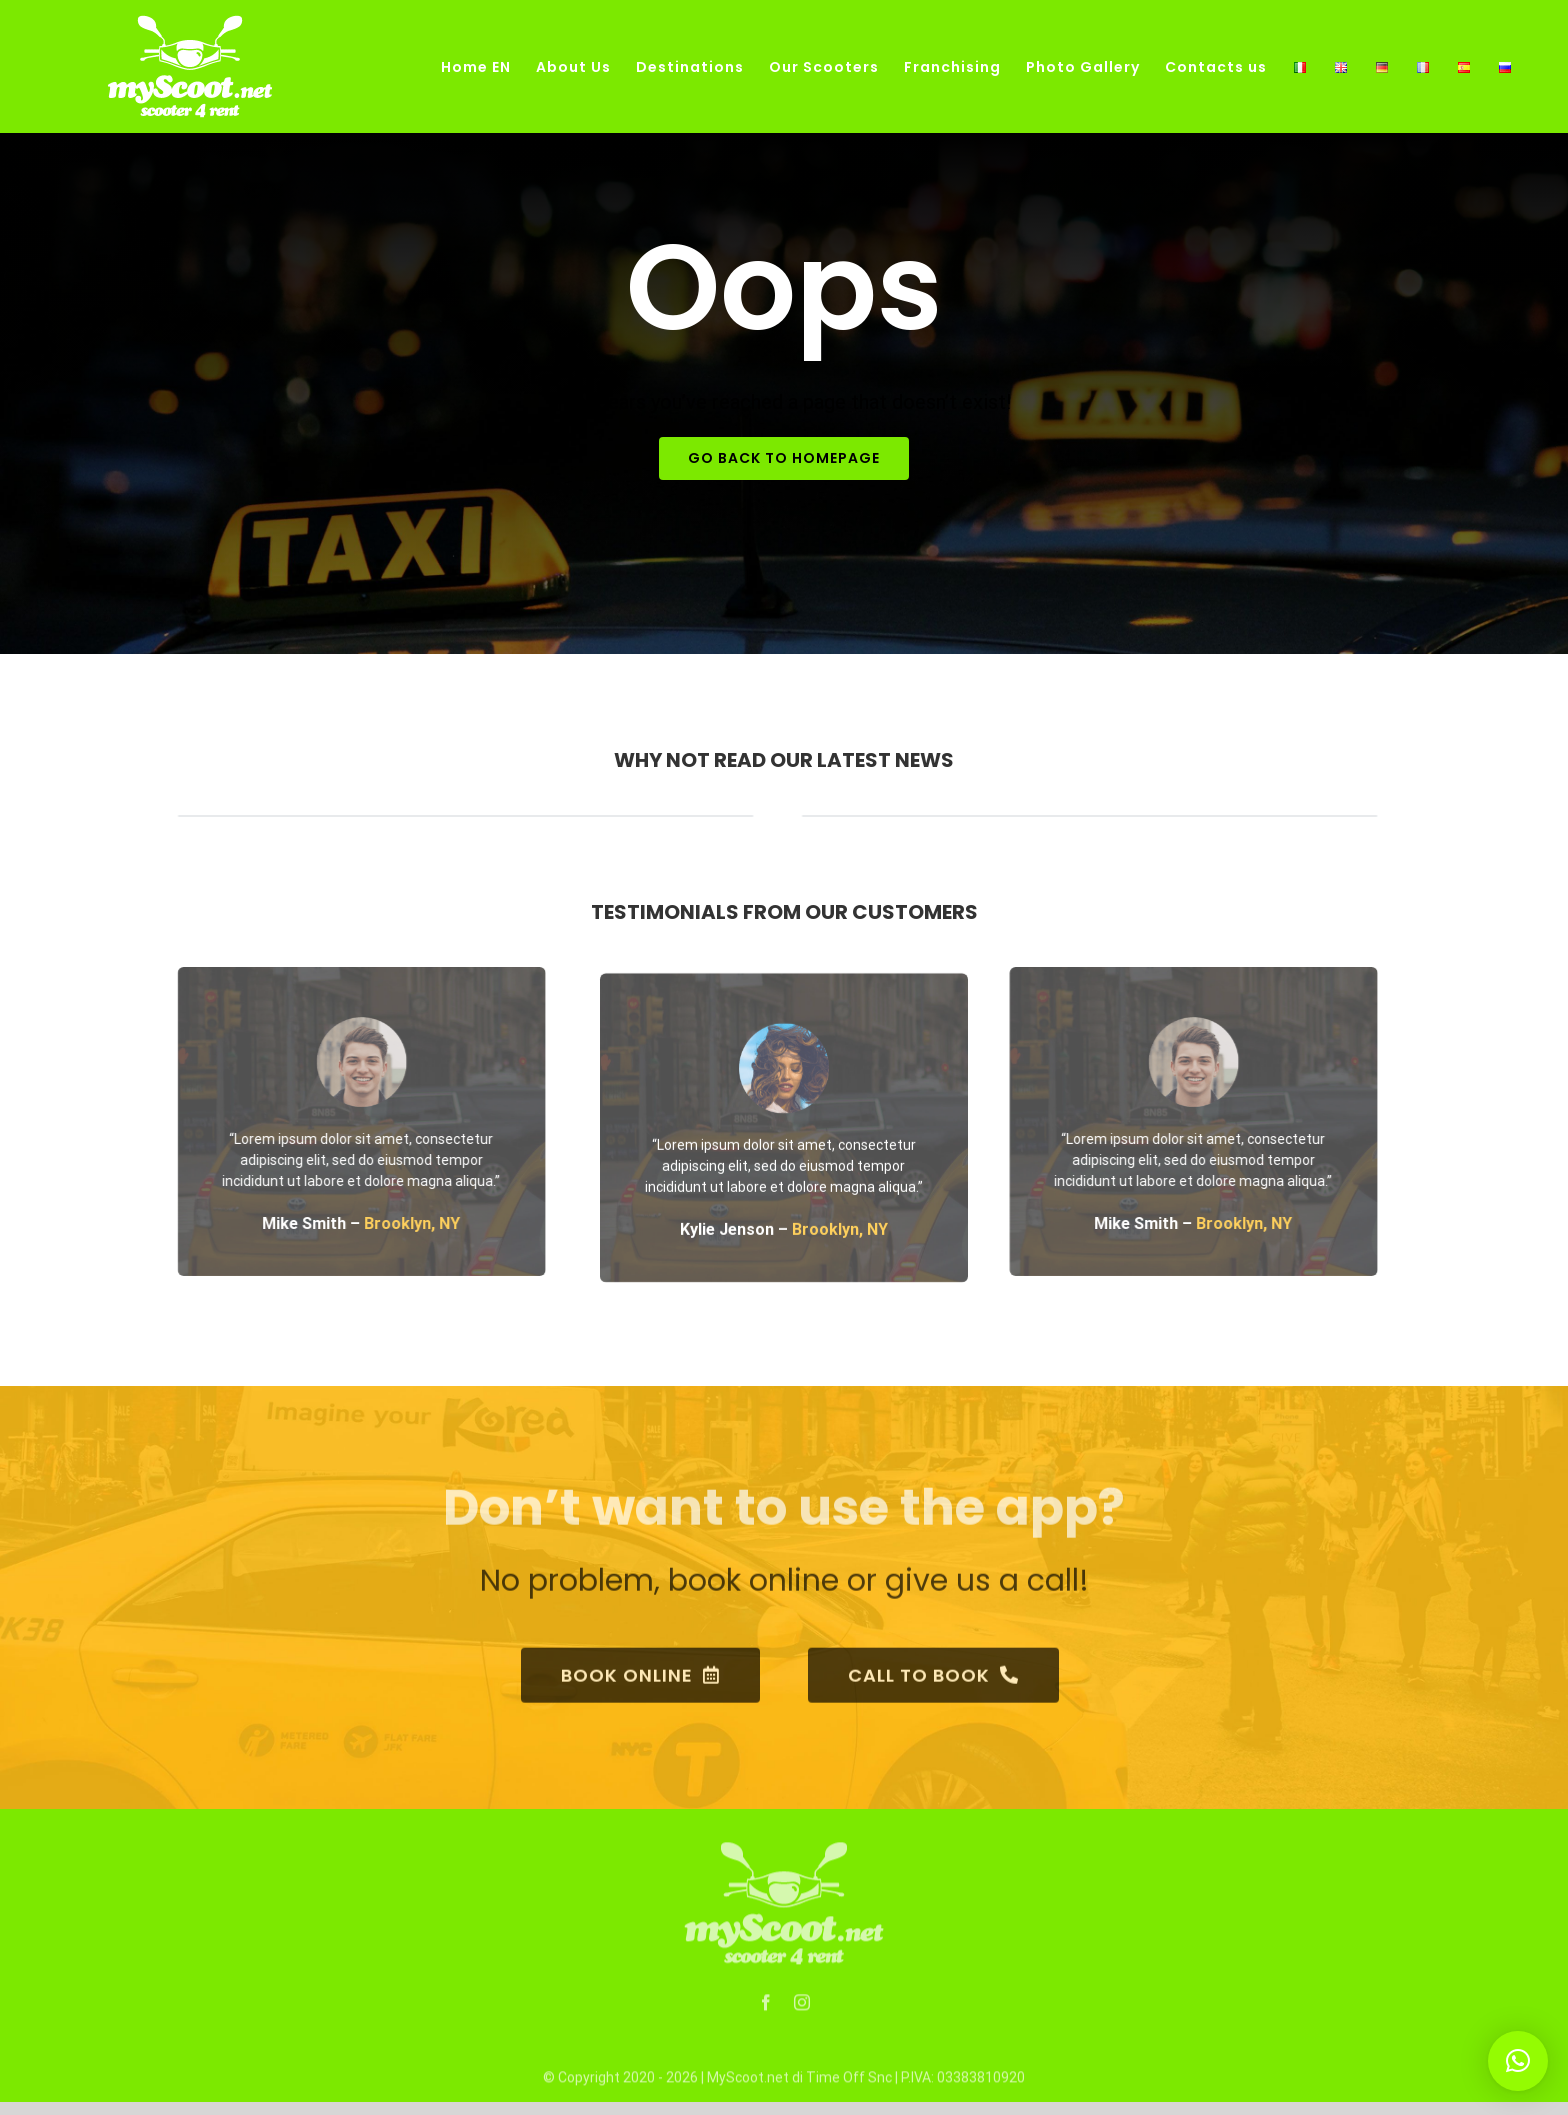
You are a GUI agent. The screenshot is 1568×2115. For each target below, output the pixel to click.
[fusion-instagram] (802, 2010)
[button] (1518, 2061)
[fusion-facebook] (766, 2010)
